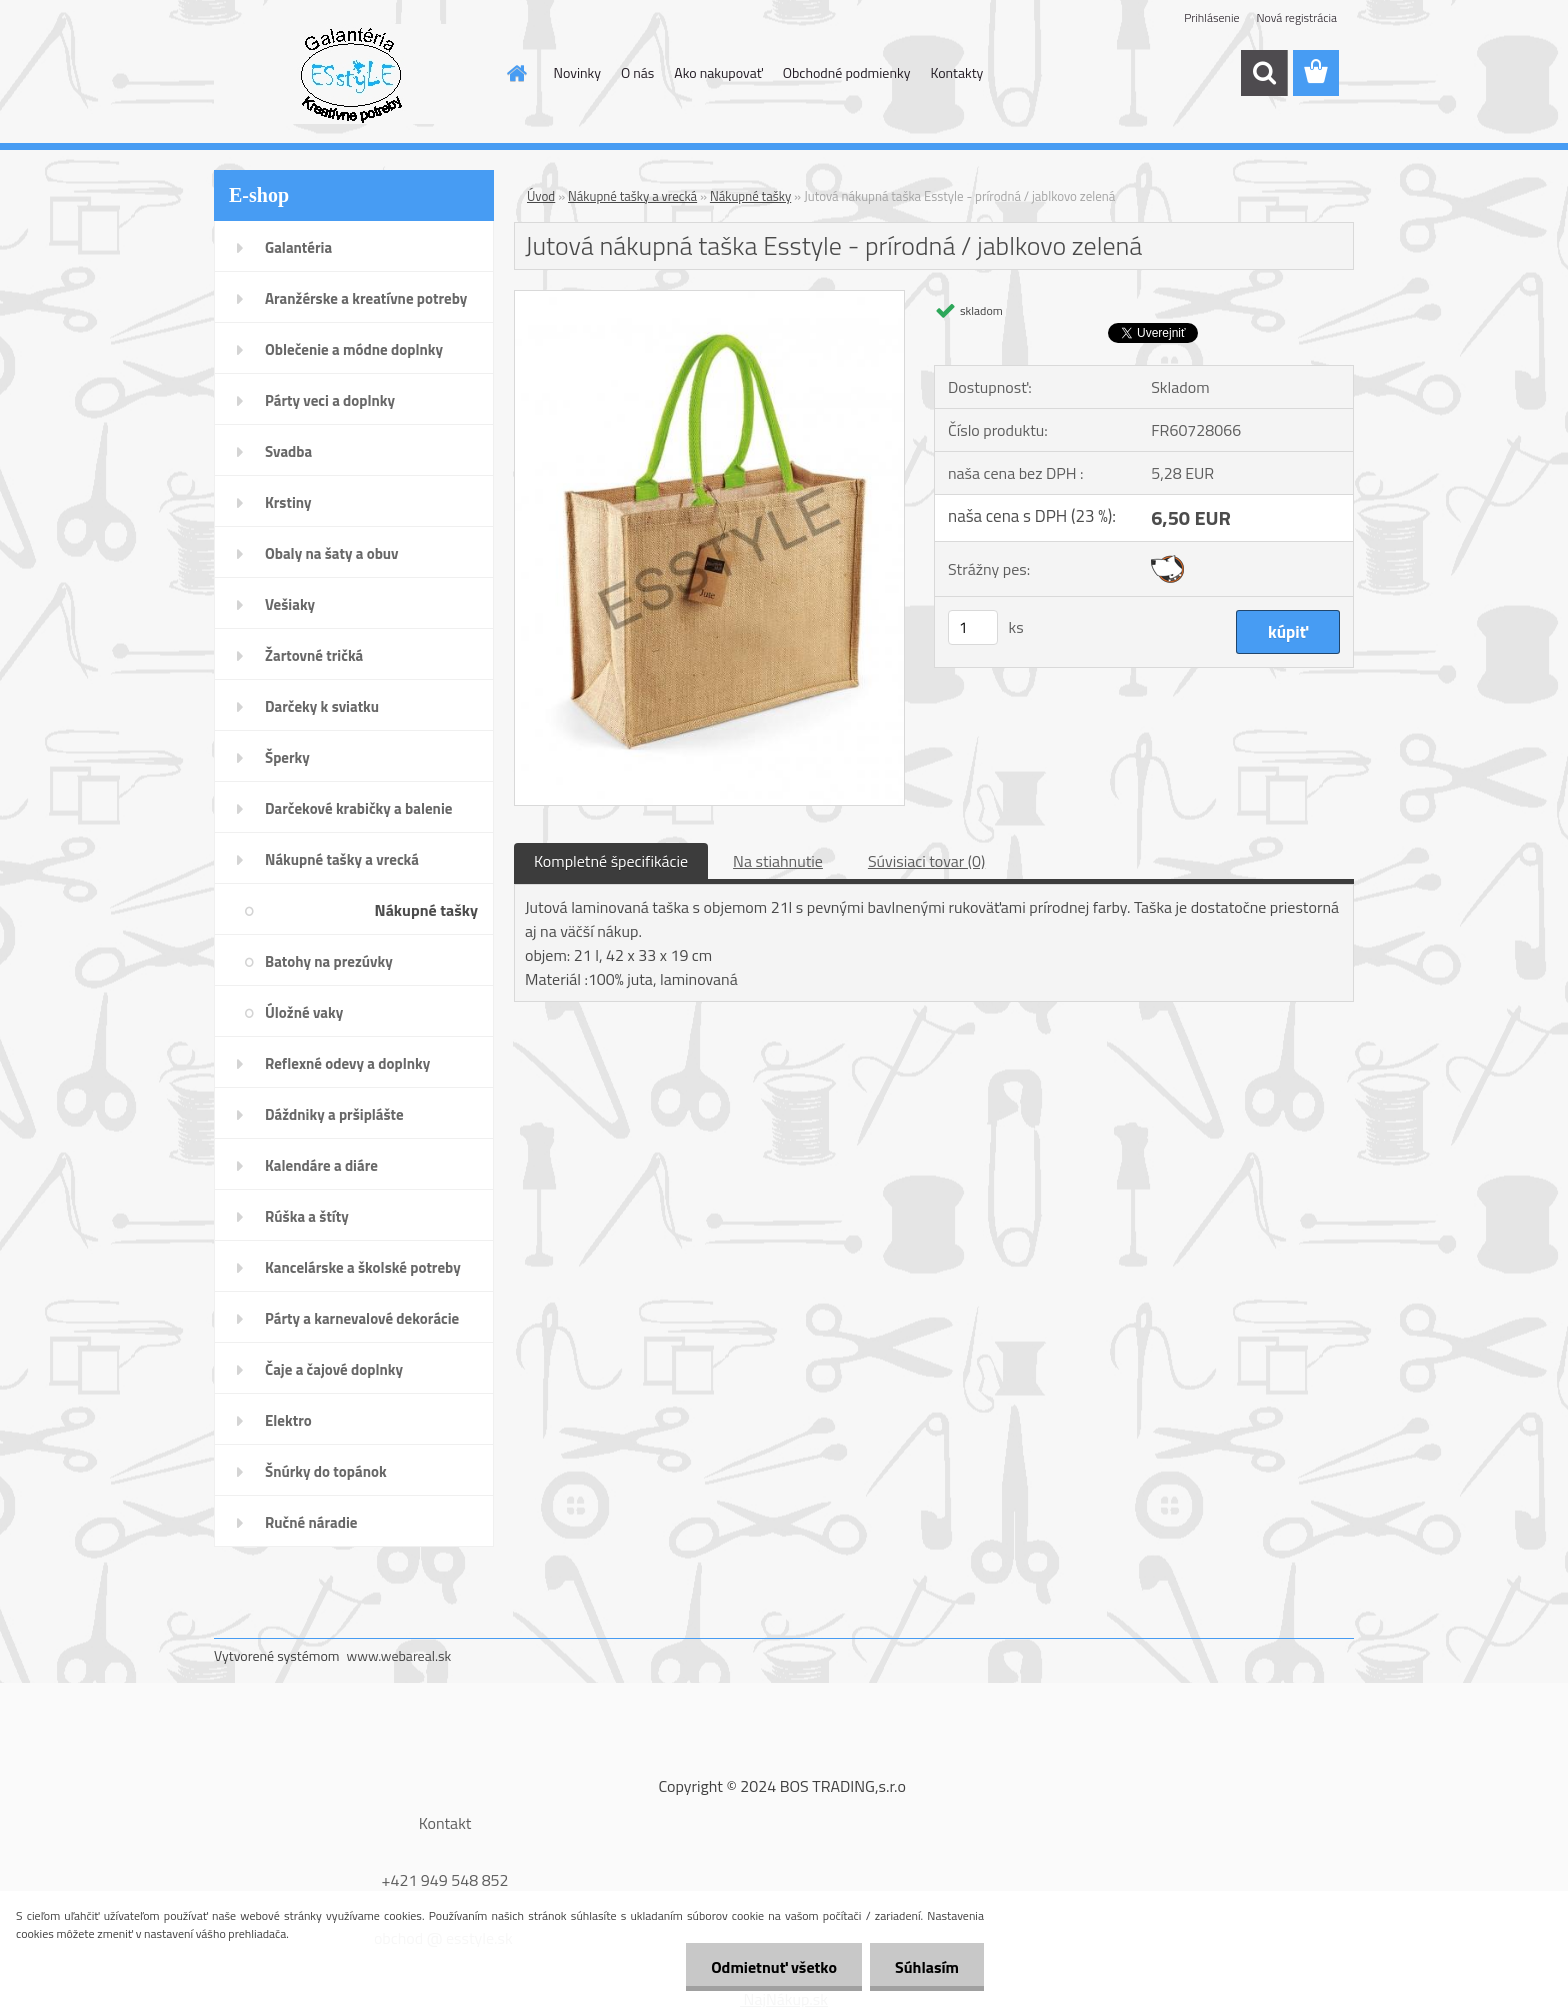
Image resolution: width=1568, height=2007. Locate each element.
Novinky (577, 72)
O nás (637, 72)
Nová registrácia (1296, 17)
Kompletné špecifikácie (611, 861)
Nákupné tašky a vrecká (632, 196)
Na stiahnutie (778, 861)
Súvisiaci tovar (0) (926, 861)
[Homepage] (516, 73)
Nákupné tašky (750, 196)
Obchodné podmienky (847, 72)
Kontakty (956, 72)
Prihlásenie (1211, 17)
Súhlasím (927, 1967)
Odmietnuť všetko (774, 1967)
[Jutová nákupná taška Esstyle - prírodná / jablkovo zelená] (709, 299)
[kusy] (973, 627)
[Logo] (351, 74)
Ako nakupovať (718, 72)
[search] (1264, 73)
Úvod (541, 196)
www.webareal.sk (399, 1655)
